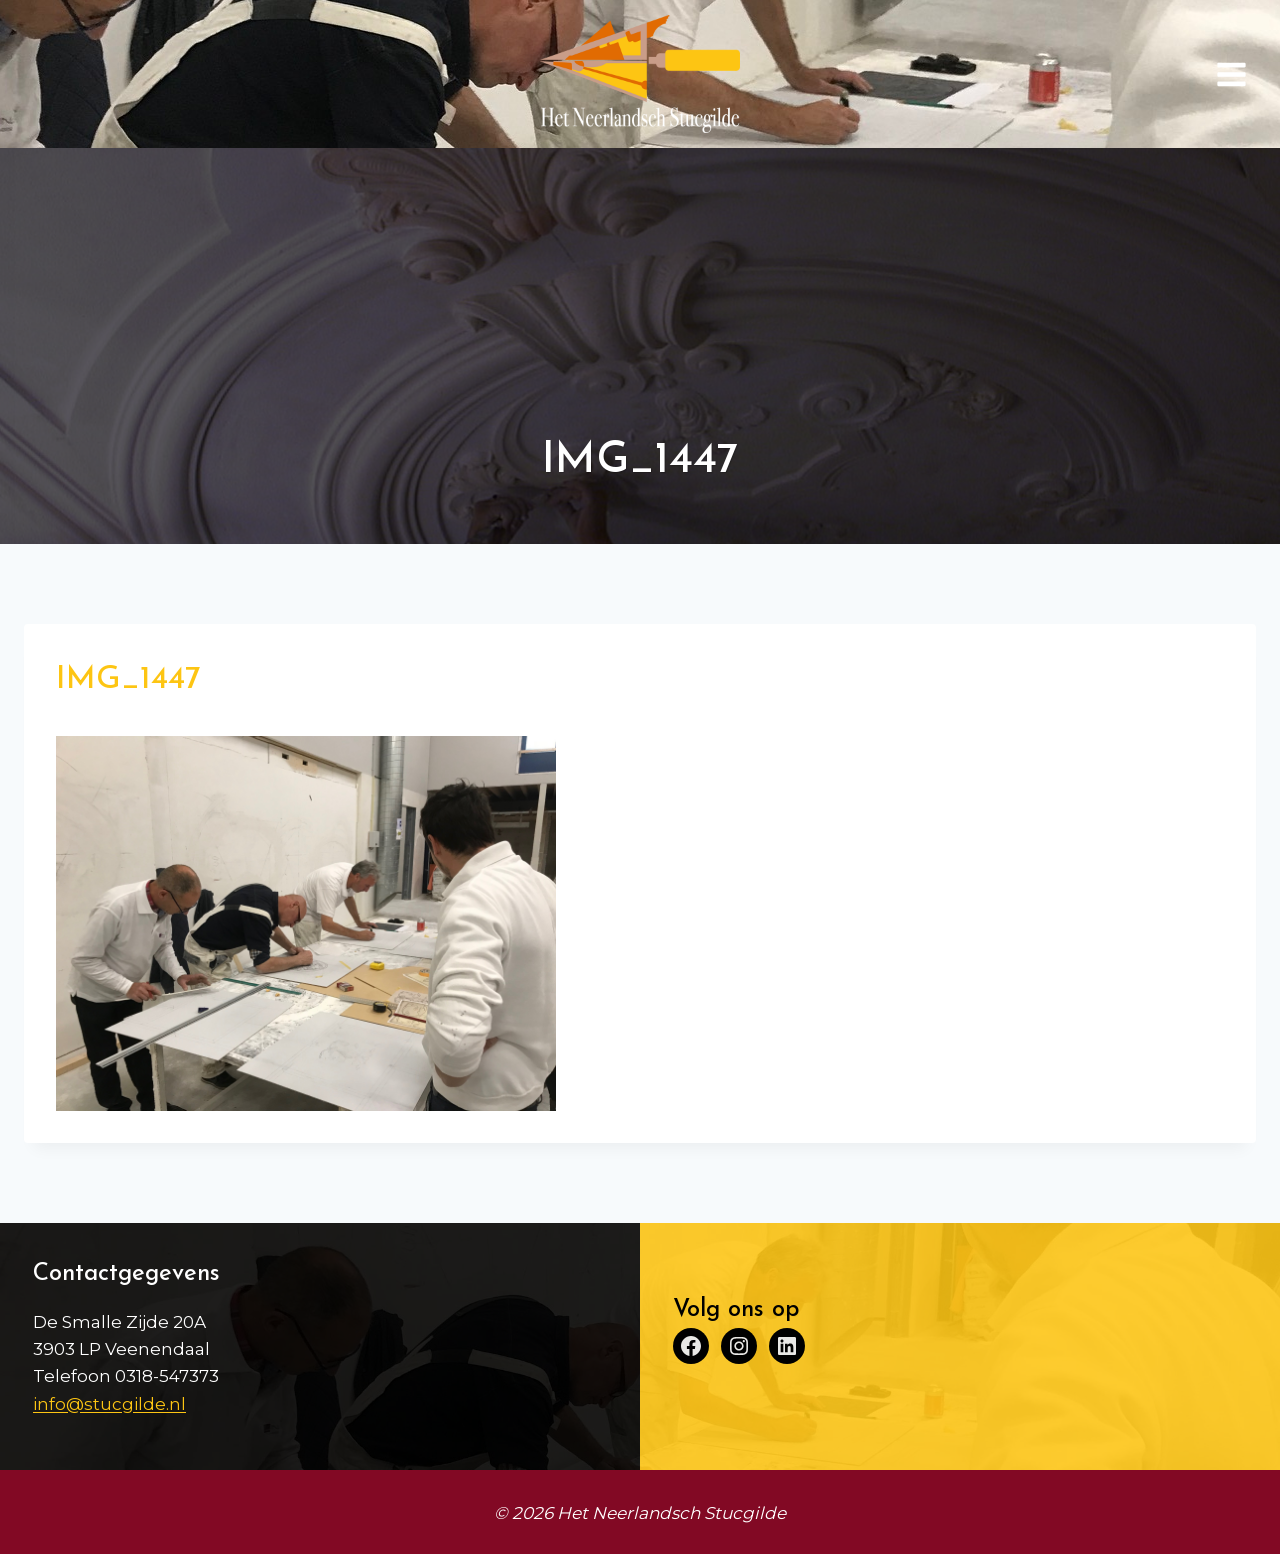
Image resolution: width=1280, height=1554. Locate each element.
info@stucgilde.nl (109, 1404)
